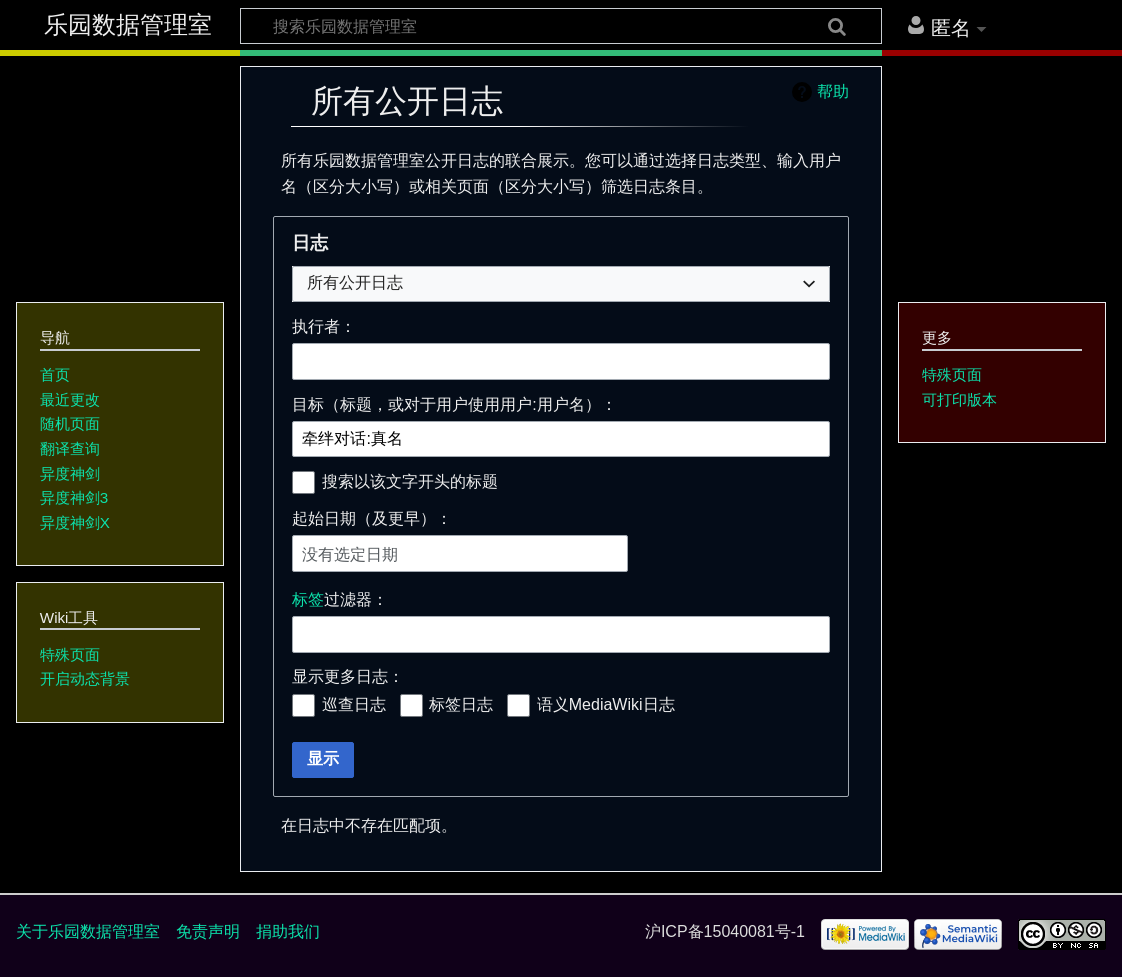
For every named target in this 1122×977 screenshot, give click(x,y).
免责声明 (208, 931)
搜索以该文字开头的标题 (410, 481)
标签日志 (461, 704)
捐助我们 (288, 931)
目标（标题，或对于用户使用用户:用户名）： (454, 404)
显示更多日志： (348, 676)
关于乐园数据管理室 (88, 931)
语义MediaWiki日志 (606, 704)
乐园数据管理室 (128, 25)
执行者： (324, 326)
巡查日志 (354, 704)
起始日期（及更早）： (372, 518)
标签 (308, 599)
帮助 (833, 91)
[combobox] (560, 284)
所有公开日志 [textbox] (355, 282)
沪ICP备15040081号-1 (725, 931)
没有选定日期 (350, 554)
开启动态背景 (85, 678)
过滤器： (340, 599)
